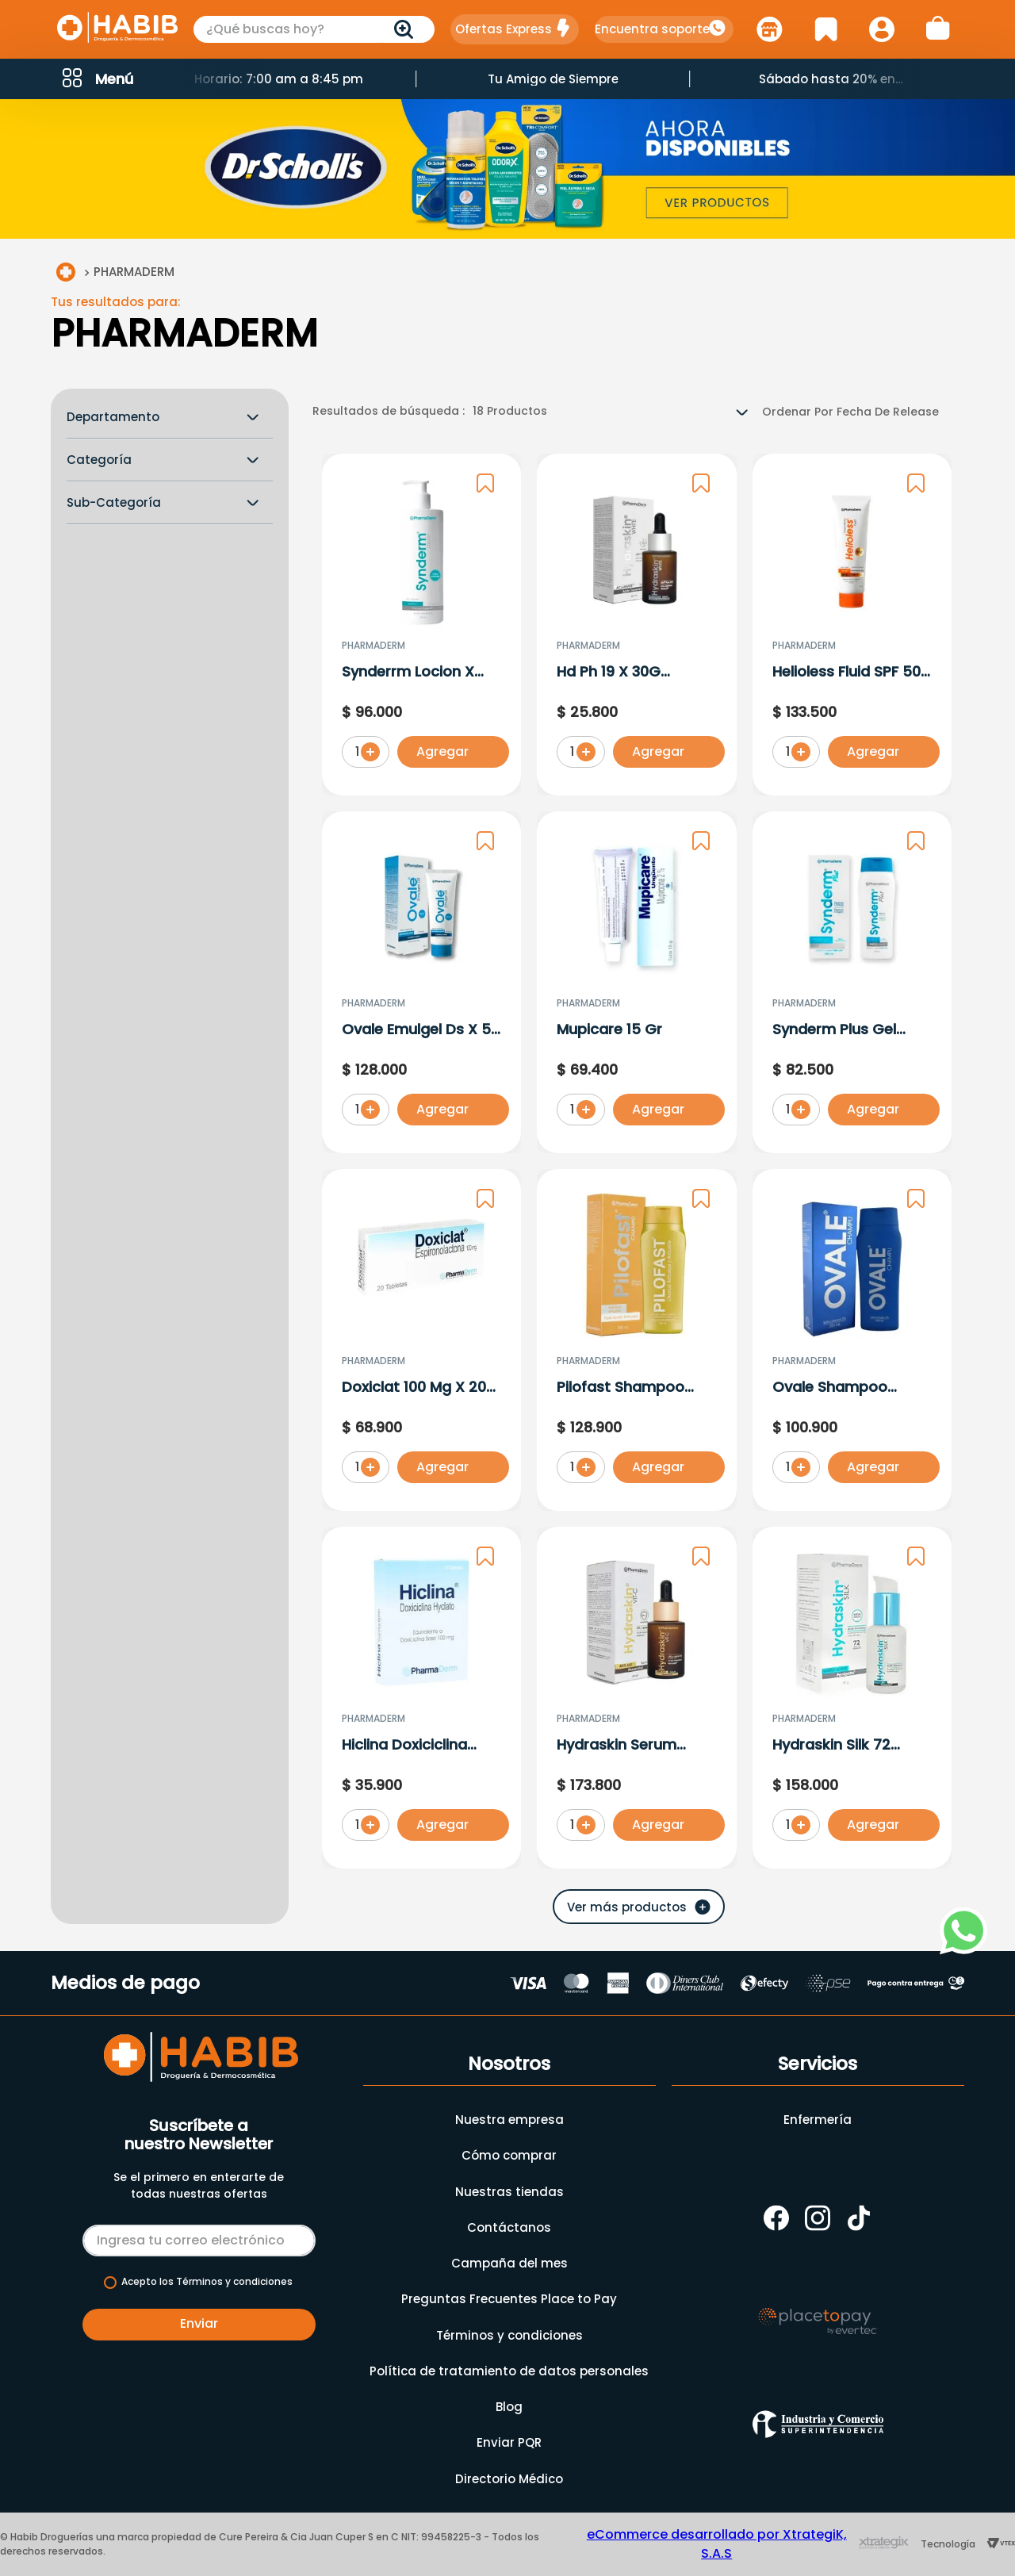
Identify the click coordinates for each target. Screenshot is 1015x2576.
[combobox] (314, 29)
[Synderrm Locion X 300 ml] (421, 628)
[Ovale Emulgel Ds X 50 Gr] (421, 985)
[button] (96, 79)
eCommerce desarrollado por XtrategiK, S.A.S (717, 2544)
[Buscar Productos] (407, 29)
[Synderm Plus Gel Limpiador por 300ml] (852, 985)
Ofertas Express (503, 29)
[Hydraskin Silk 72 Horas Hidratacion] (852, 1701)
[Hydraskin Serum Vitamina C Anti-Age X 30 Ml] (636, 1701)
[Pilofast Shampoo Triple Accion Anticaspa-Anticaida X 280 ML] (636, 1343)
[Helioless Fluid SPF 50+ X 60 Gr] (852, 628)
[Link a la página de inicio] (66, 275)
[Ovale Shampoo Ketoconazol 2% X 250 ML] (852, 1343)
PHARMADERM (134, 274)
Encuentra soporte (652, 29)
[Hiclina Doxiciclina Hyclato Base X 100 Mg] (421, 1701)
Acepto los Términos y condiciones (207, 2281)
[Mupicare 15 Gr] (636, 985)
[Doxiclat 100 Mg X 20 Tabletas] (421, 1343)
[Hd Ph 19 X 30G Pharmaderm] (636, 628)
